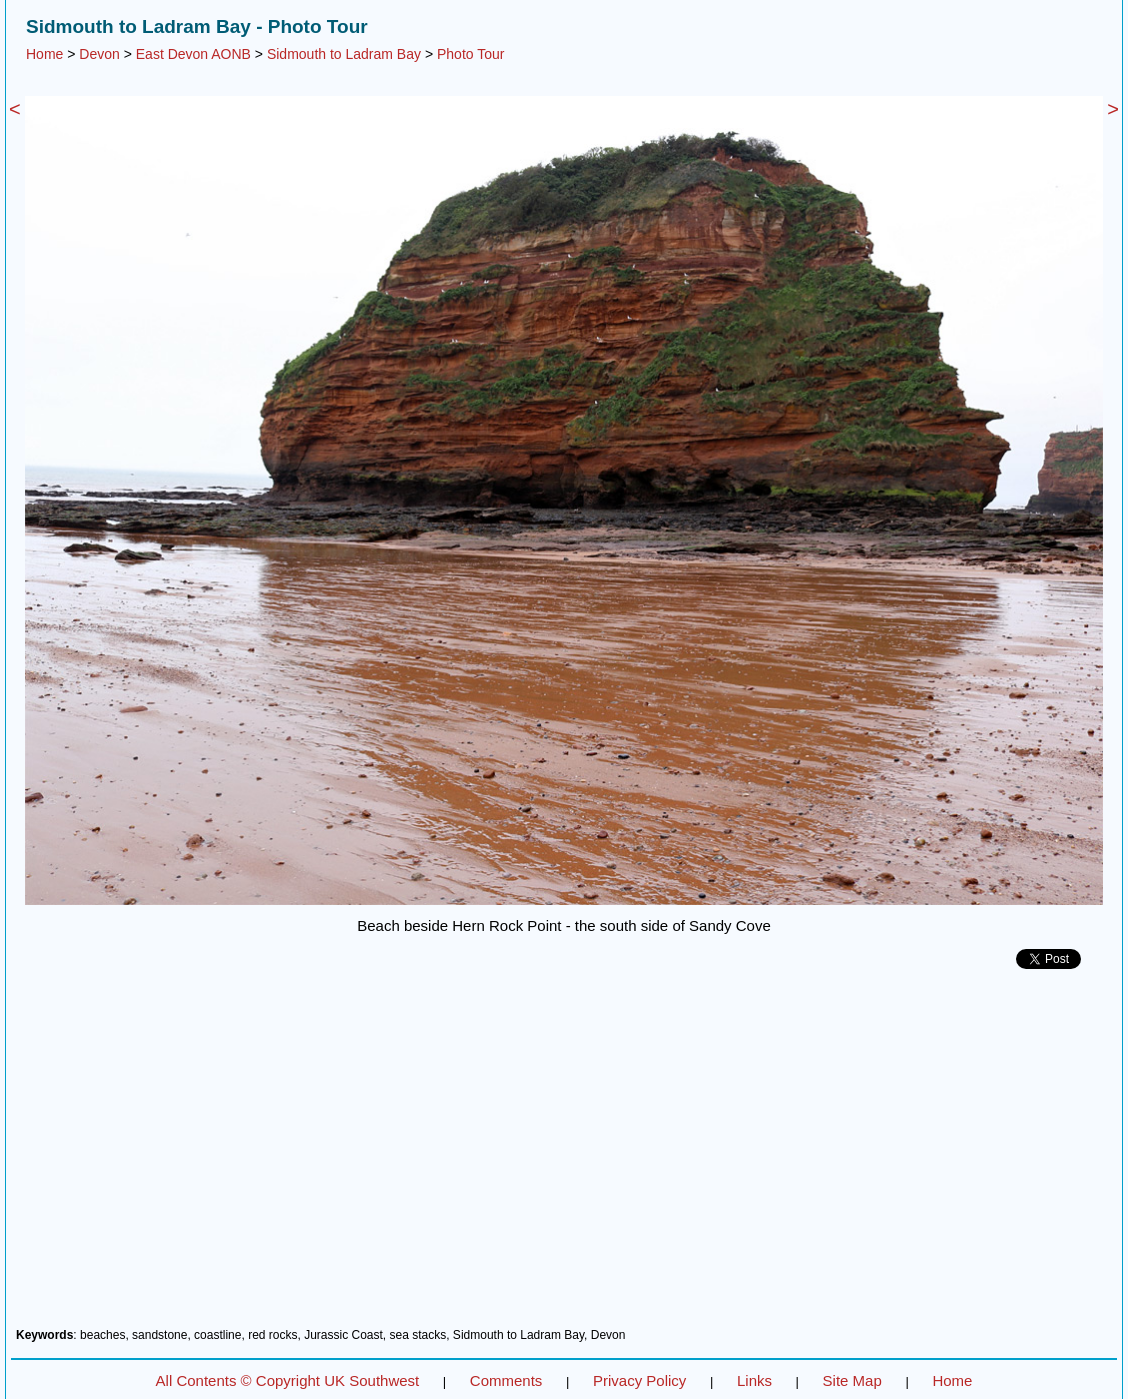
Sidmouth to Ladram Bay (344, 54)
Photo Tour (470, 54)
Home (44, 54)
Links (754, 1380)
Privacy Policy (639, 1380)
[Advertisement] (564, 1156)
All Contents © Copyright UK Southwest (288, 1380)
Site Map (852, 1380)
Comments (506, 1380)
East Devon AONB (193, 54)
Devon (99, 54)
